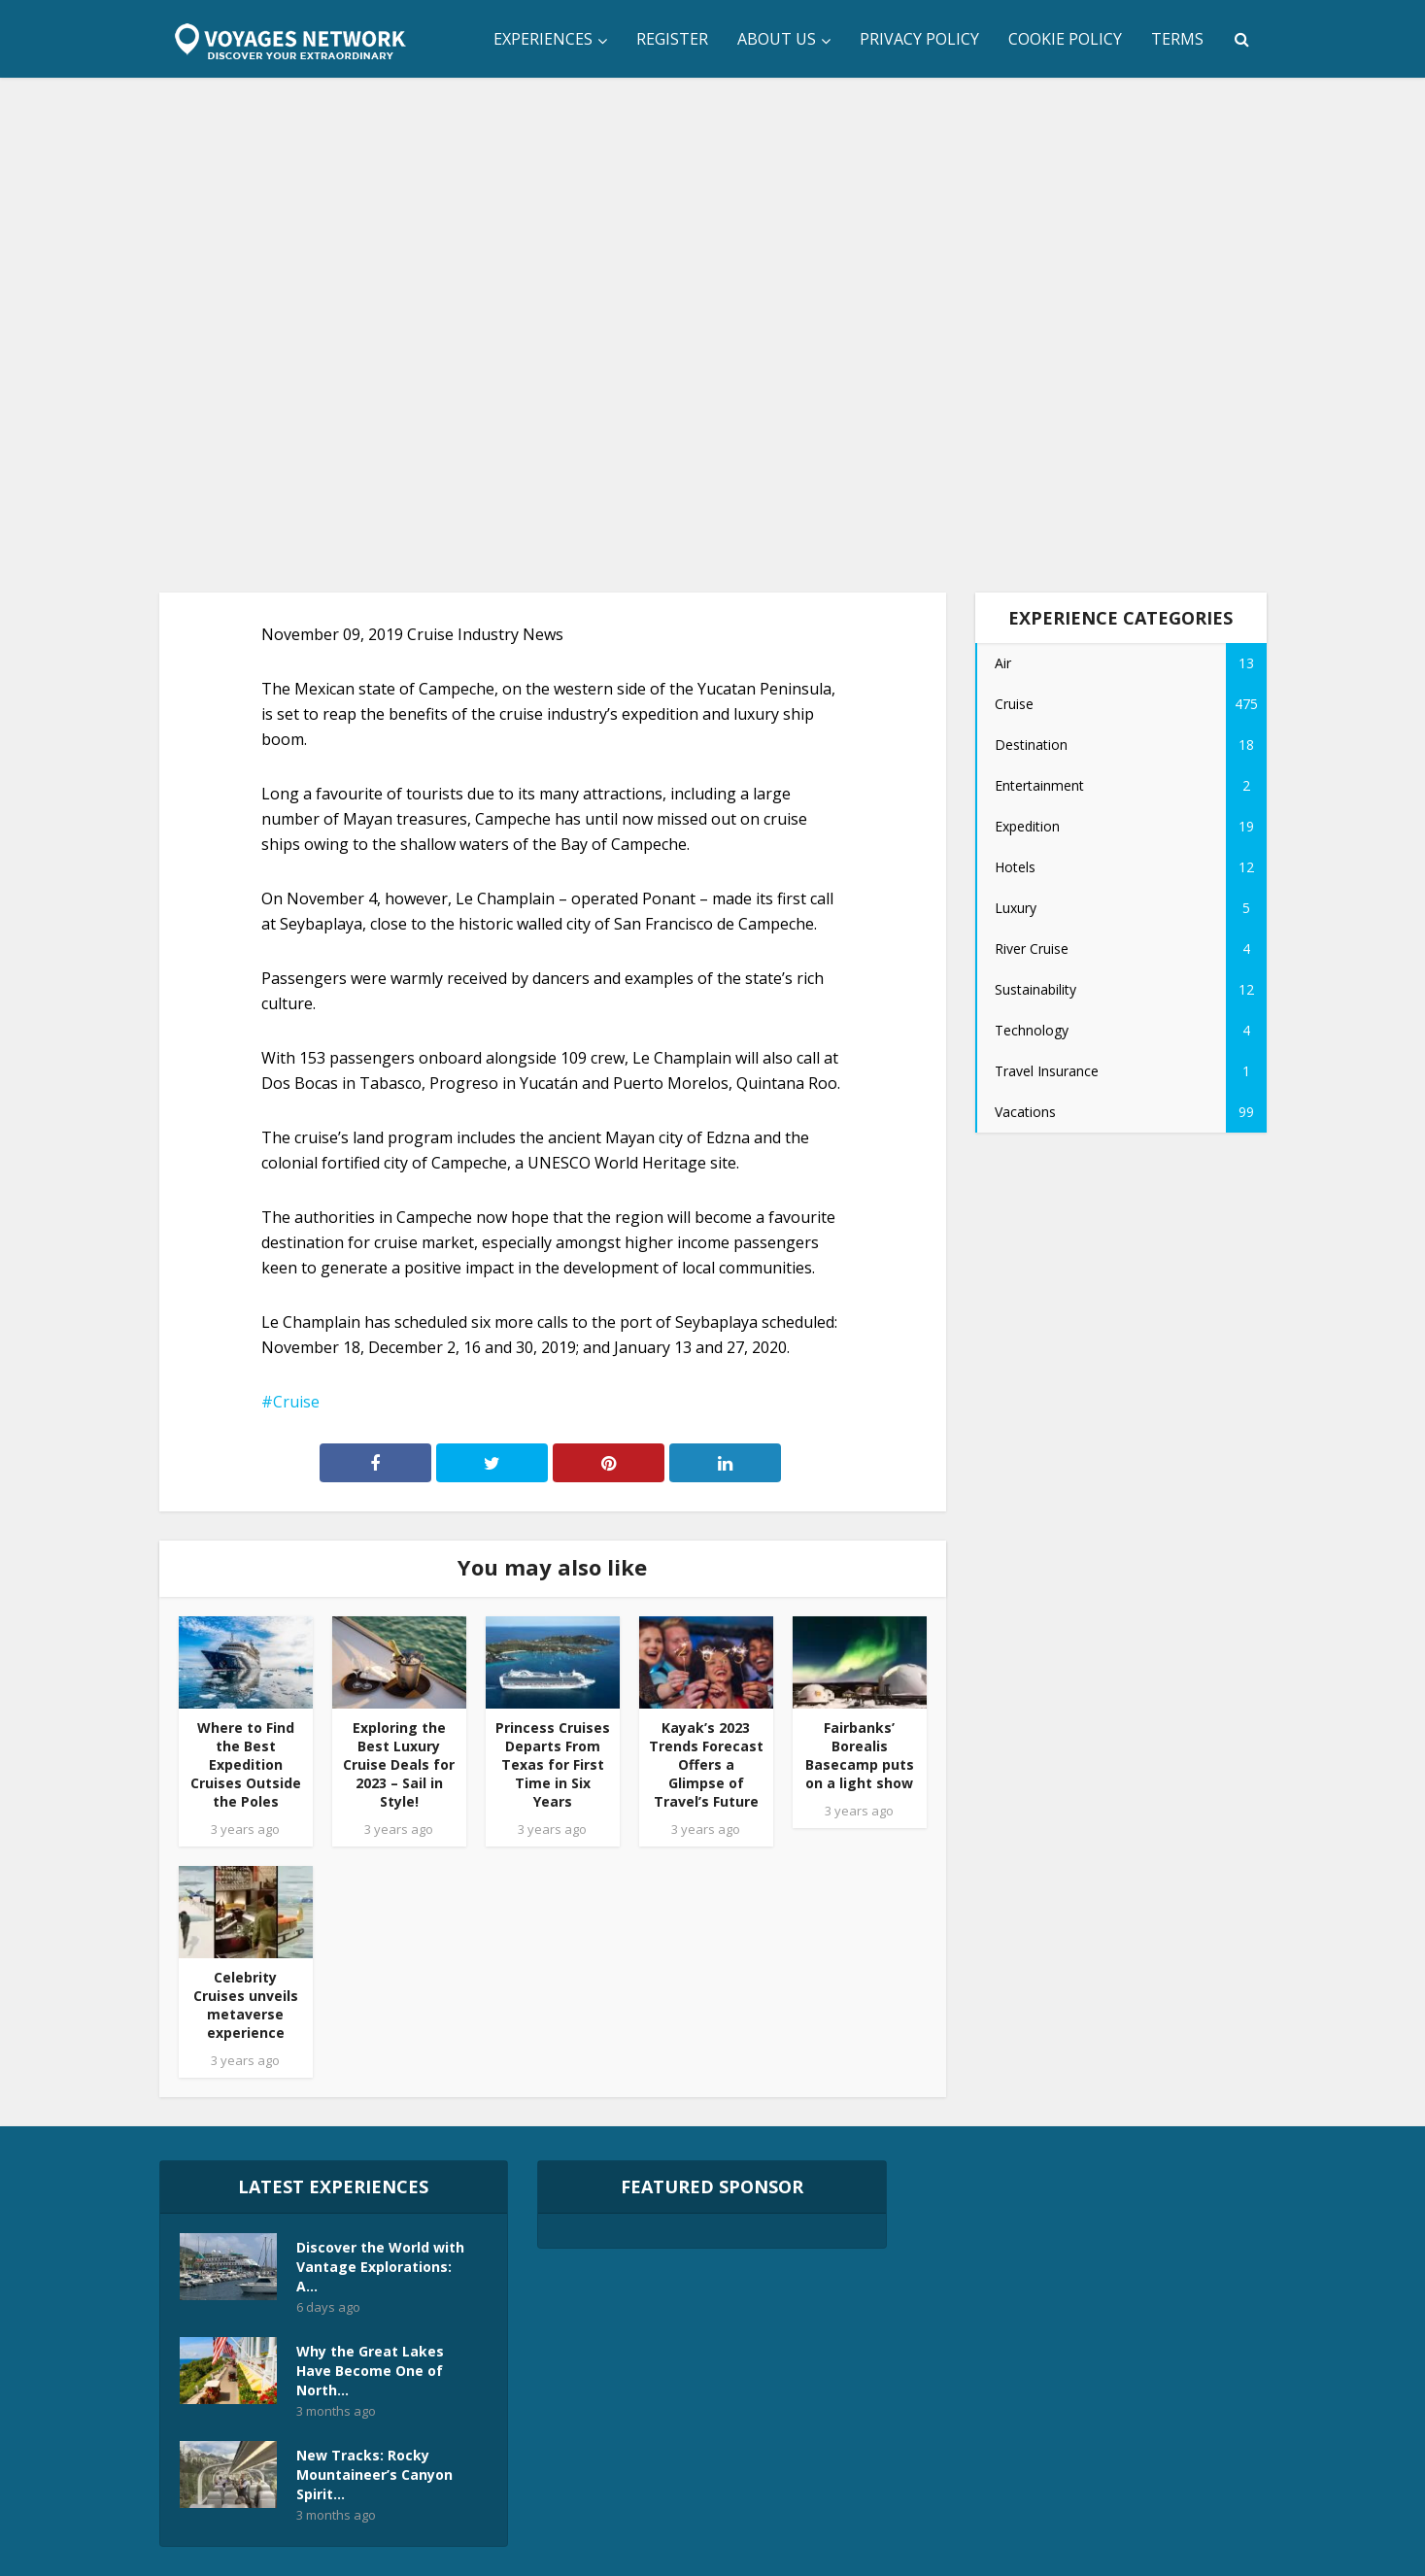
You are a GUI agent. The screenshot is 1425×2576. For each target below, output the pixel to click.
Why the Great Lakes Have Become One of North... (370, 2370)
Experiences (543, 39)
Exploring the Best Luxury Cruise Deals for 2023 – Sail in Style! (399, 1764)
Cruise (296, 1401)
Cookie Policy (1065, 39)
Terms (1177, 39)
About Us (776, 39)
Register (672, 39)
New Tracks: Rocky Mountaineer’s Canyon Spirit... (374, 2474)
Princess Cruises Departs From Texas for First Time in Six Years (552, 1764)
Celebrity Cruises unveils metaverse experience (245, 2005)
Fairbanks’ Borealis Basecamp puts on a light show (859, 1755)
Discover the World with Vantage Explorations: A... (380, 2266)
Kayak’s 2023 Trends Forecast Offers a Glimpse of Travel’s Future (706, 1764)
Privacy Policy (919, 39)
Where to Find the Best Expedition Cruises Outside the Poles (245, 1764)
